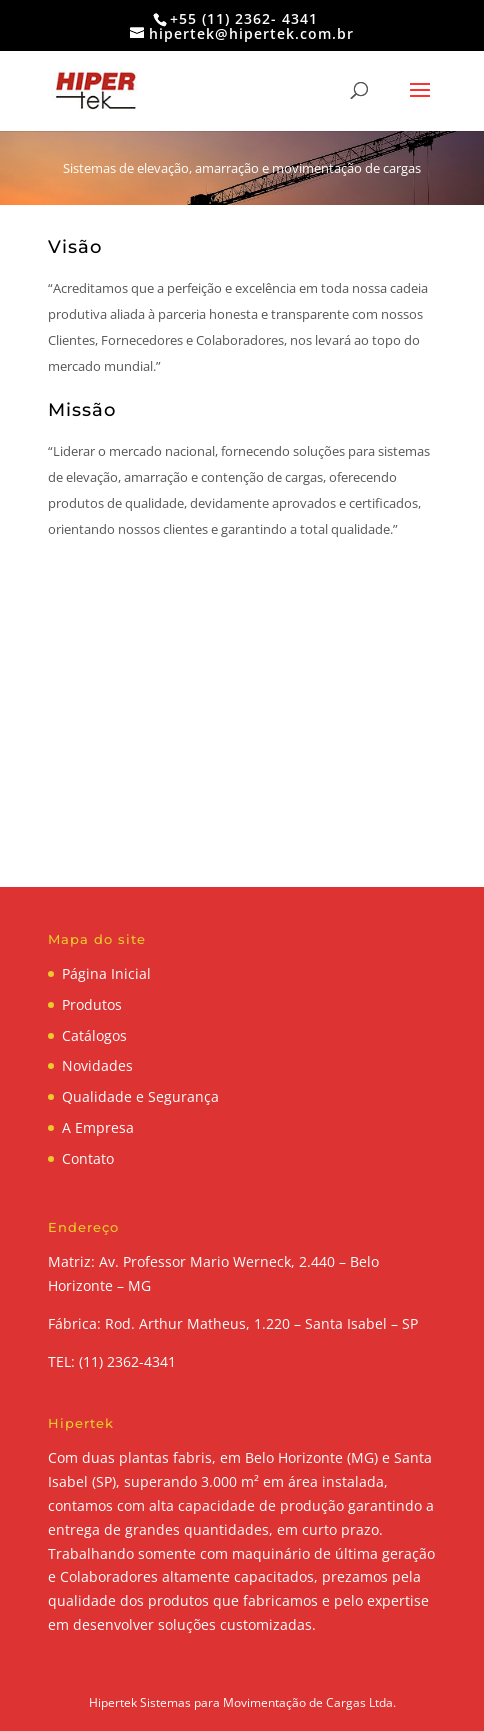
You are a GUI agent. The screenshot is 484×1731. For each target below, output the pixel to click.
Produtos (92, 1004)
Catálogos (94, 1035)
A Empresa (98, 1127)
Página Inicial (106, 973)
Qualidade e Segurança (140, 1096)
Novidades (97, 1065)
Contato (88, 1158)
